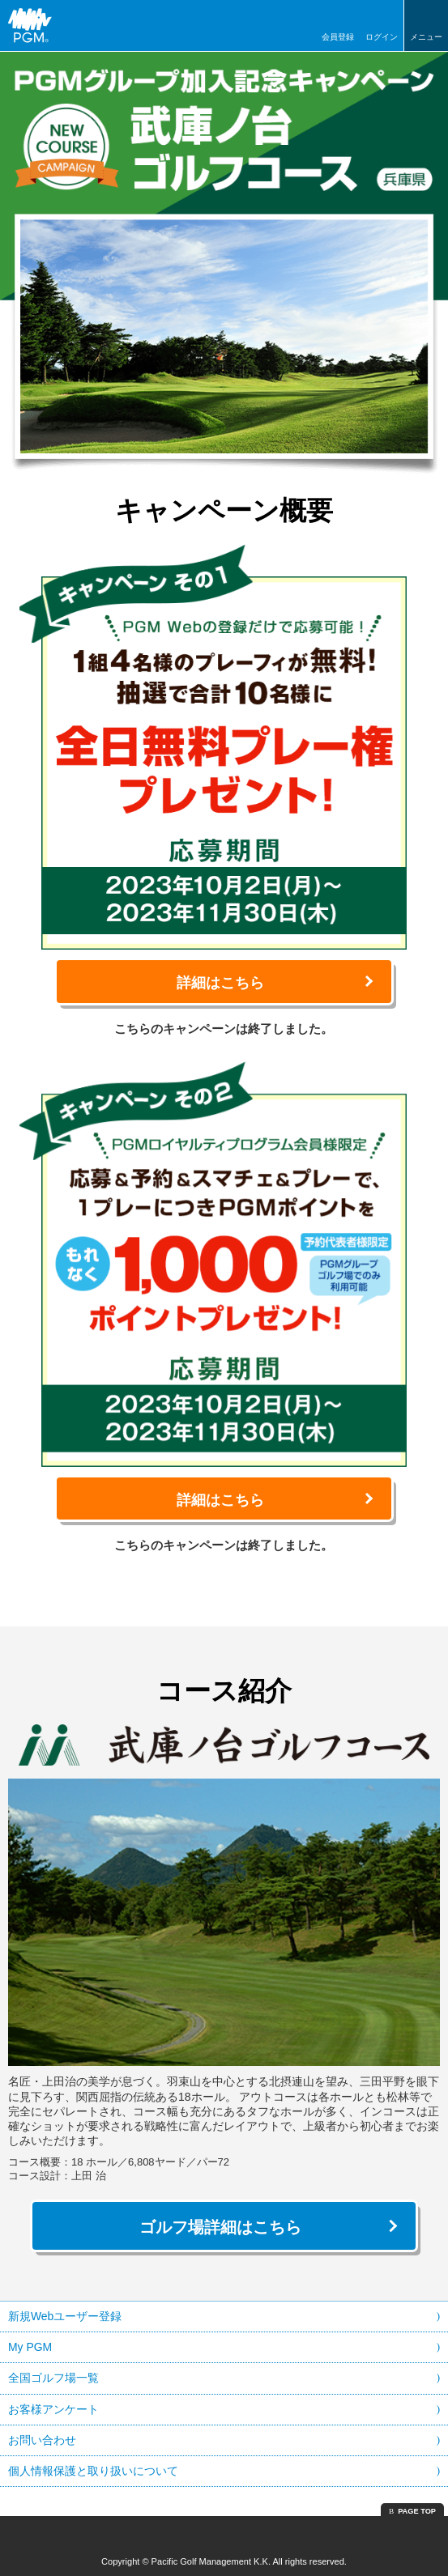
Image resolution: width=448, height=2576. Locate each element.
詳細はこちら (220, 983)
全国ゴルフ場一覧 (53, 2377)
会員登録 (338, 36)
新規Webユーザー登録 (65, 2316)
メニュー (426, 36)
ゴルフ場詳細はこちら (220, 2227)
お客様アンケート (53, 2409)
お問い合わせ (42, 2440)
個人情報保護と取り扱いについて (93, 2470)
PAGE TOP (417, 2511)
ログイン (381, 36)
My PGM (30, 2346)
